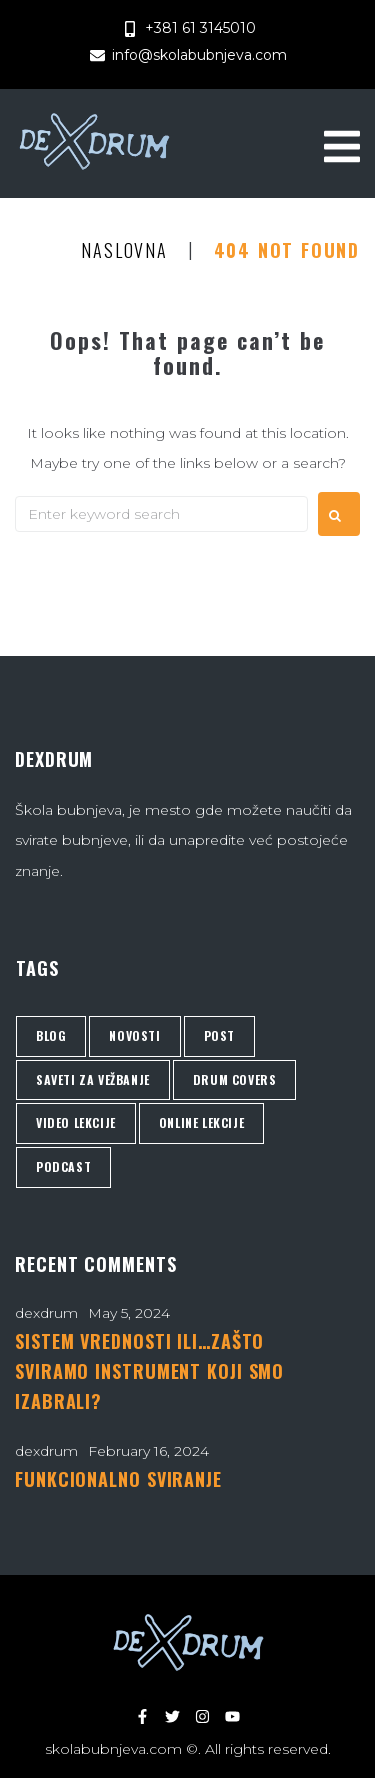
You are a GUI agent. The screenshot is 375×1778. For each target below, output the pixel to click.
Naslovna (124, 251)
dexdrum (46, 1313)
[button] (342, 144)
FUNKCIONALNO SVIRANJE (118, 1479)
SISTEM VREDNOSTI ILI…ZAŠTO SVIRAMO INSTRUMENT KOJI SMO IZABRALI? (149, 1371)
